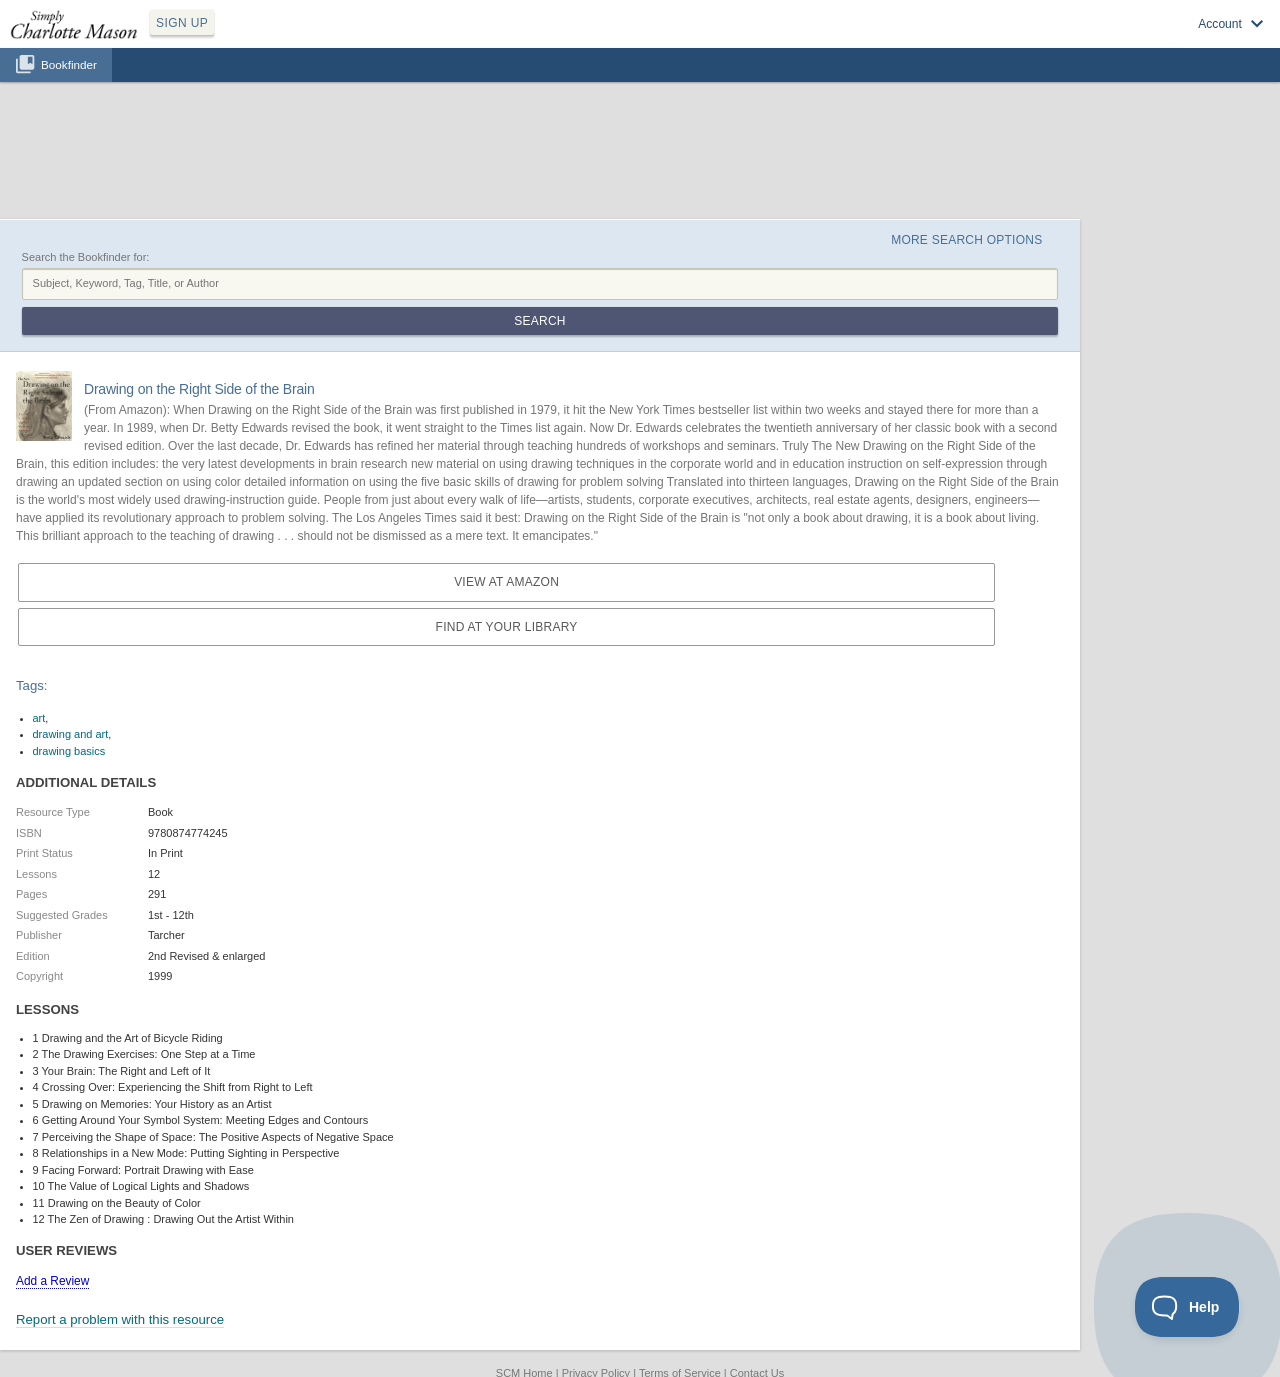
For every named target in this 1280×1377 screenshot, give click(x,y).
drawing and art (71, 734)
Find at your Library (507, 627)
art (39, 718)
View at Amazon (506, 582)
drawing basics (69, 751)
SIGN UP (182, 23)
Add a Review (52, 1281)
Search (539, 321)
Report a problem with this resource (120, 1319)
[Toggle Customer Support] (1187, 1307)
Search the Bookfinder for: (86, 257)
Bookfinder (69, 64)
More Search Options (966, 240)
